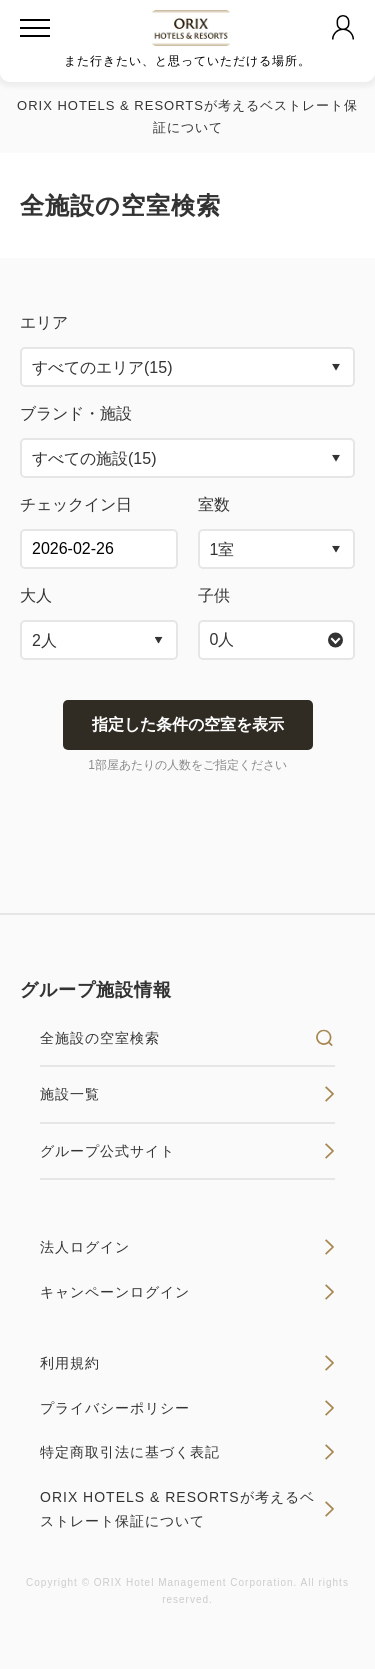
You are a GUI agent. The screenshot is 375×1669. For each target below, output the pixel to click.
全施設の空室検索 (187, 1038)
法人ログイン (187, 1247)
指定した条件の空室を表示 (188, 724)
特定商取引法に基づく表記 (187, 1452)
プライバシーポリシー (187, 1408)
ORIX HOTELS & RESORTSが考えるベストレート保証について (187, 1509)
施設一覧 (187, 1094)
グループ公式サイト (187, 1151)
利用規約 (187, 1363)
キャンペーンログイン (187, 1292)
